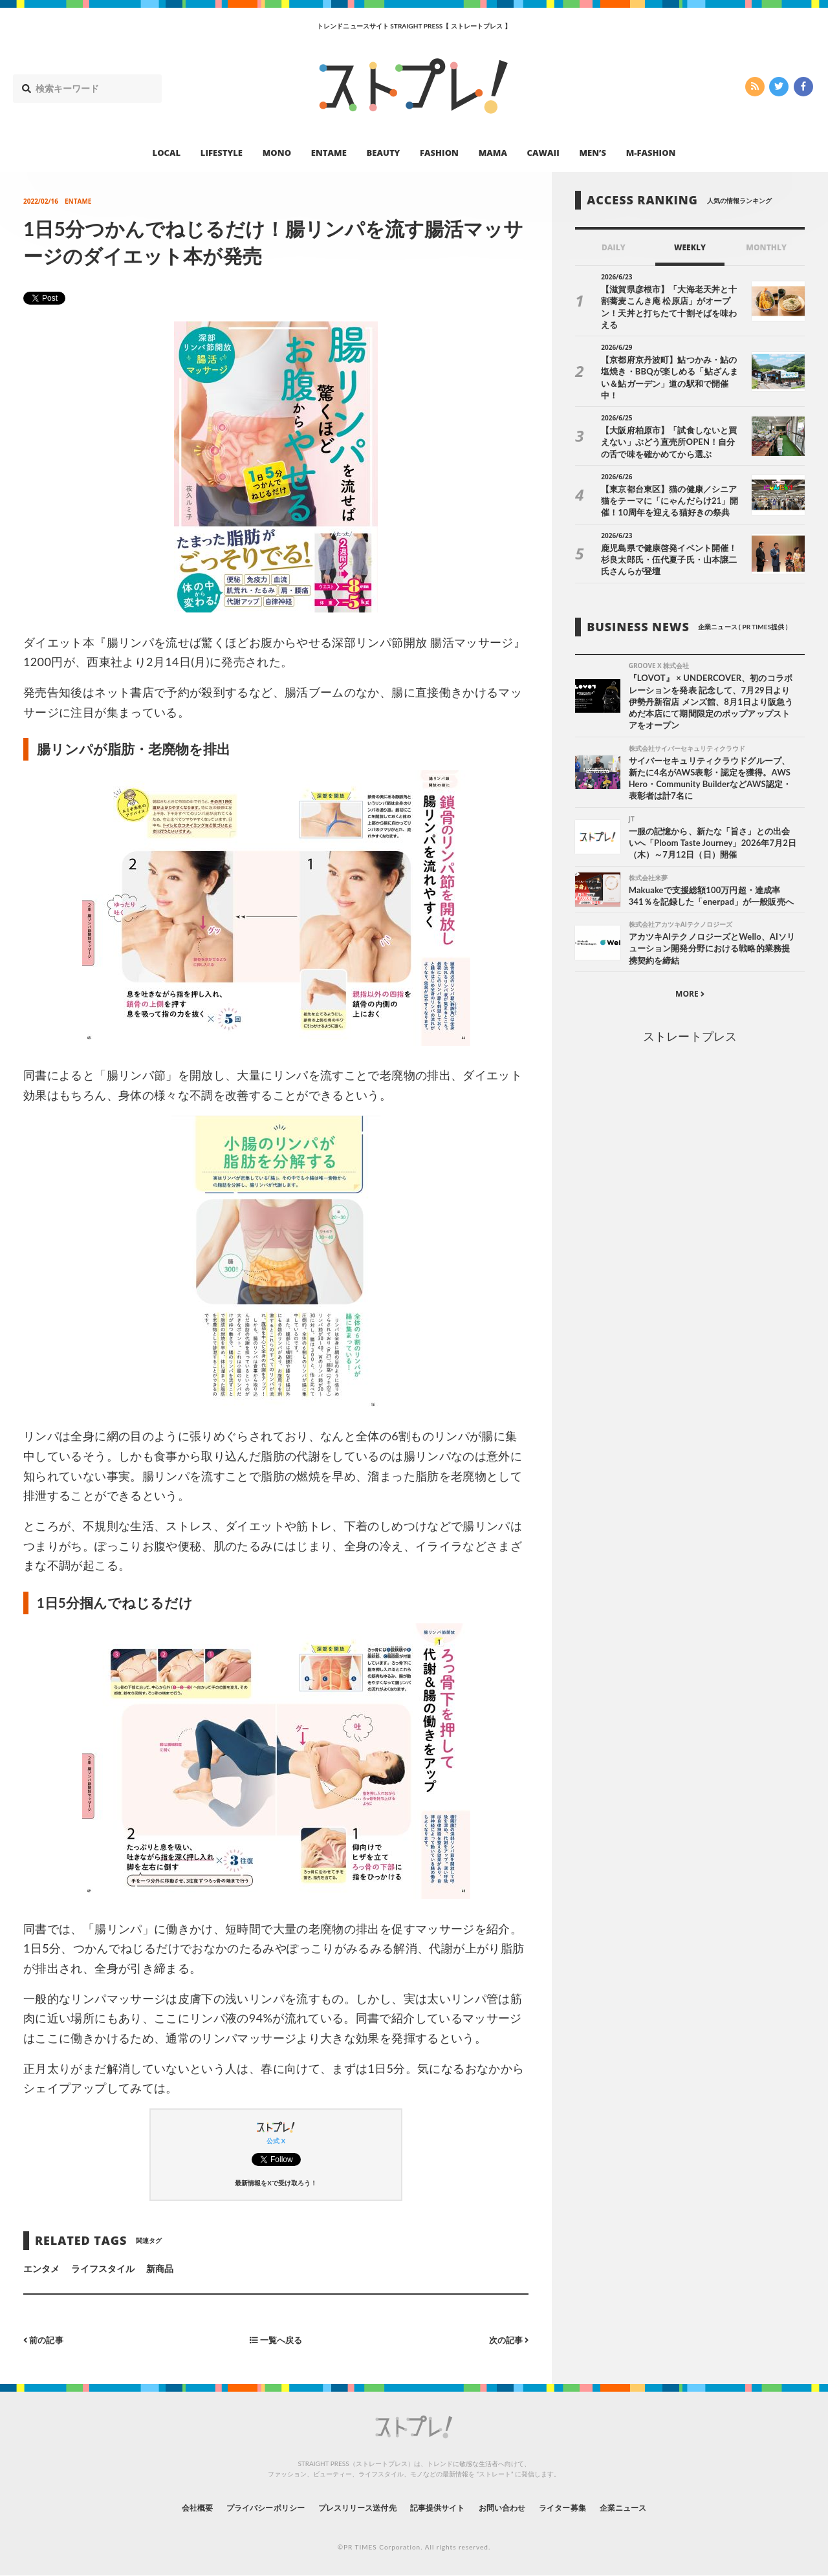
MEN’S (592, 152)
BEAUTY (383, 152)
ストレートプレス (689, 1017)
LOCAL (167, 152)
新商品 (159, 2268)
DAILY (614, 247)
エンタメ (41, 2268)
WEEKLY (690, 247)
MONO (277, 152)
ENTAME (329, 152)
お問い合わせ (516, 2507)
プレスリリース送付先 (348, 2507)
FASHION (439, 152)
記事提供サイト (441, 2507)
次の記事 (506, 2339)
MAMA (493, 152)
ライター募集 (587, 2507)
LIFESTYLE (222, 152)
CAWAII (543, 152)
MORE (689, 974)
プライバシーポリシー (241, 2507)
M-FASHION (651, 152)
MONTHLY (766, 247)
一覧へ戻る (276, 2339)
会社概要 (162, 2507)
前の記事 (45, 2339)
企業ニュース (657, 2507)
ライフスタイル (103, 2268)
